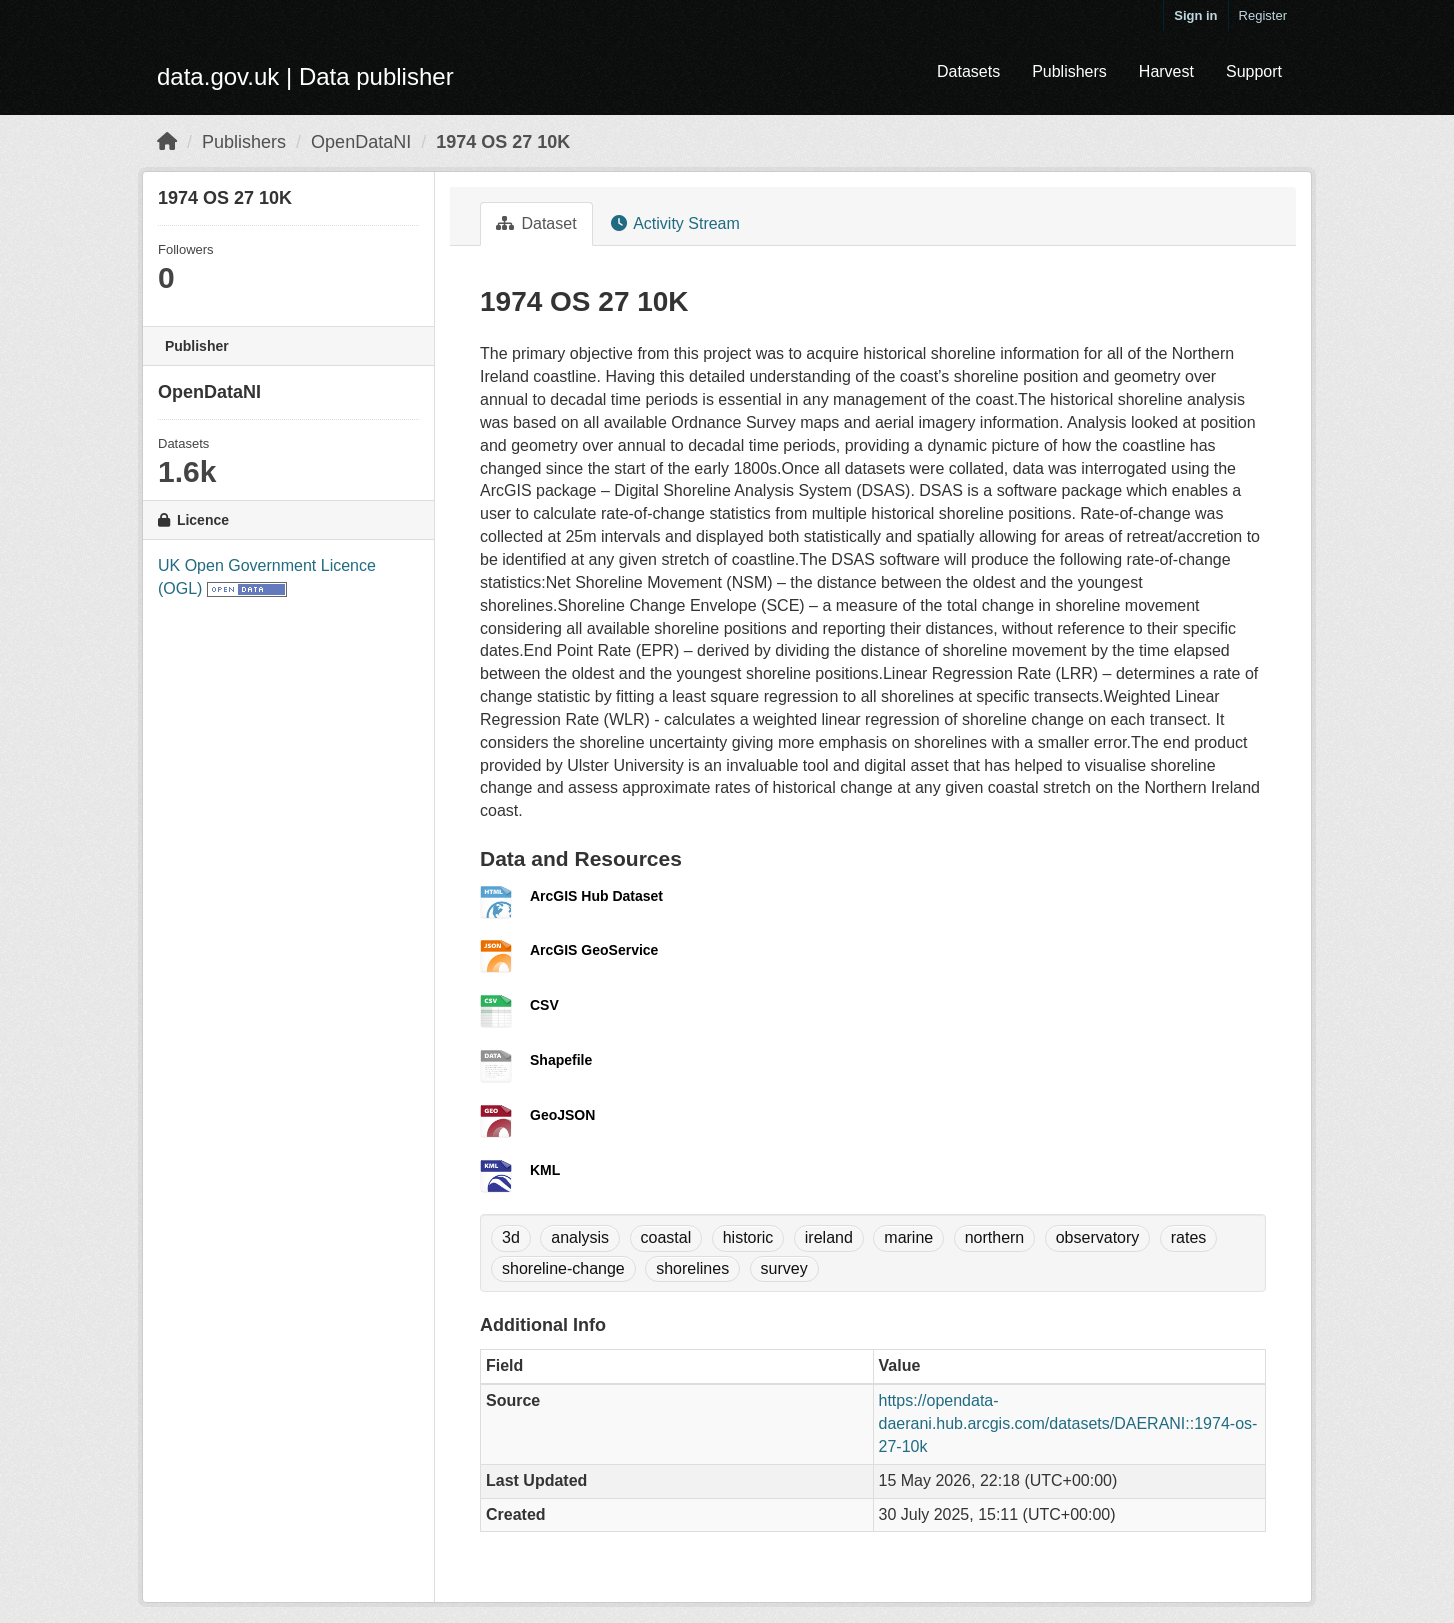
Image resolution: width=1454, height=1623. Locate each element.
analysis (580, 1237)
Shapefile (561, 1060)
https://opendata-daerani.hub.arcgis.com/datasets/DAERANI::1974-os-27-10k (1068, 1423)
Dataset (536, 223)
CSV (544, 1005)
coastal (666, 1237)
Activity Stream (675, 223)
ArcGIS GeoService (594, 950)
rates (1189, 1237)
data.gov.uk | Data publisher (305, 76)
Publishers (1069, 71)
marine (908, 1237)
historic (748, 1237)
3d (511, 1237)
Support (1254, 71)
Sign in (1195, 15)
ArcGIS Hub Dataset (596, 896)
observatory (1098, 1237)
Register (1263, 15)
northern (995, 1237)
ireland (829, 1237)
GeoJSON (562, 1115)
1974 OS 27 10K (503, 142)
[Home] (167, 142)
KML (545, 1170)
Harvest (1166, 71)
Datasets (968, 71)
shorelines (692, 1268)
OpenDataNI (361, 142)
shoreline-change (563, 1268)
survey (784, 1268)
